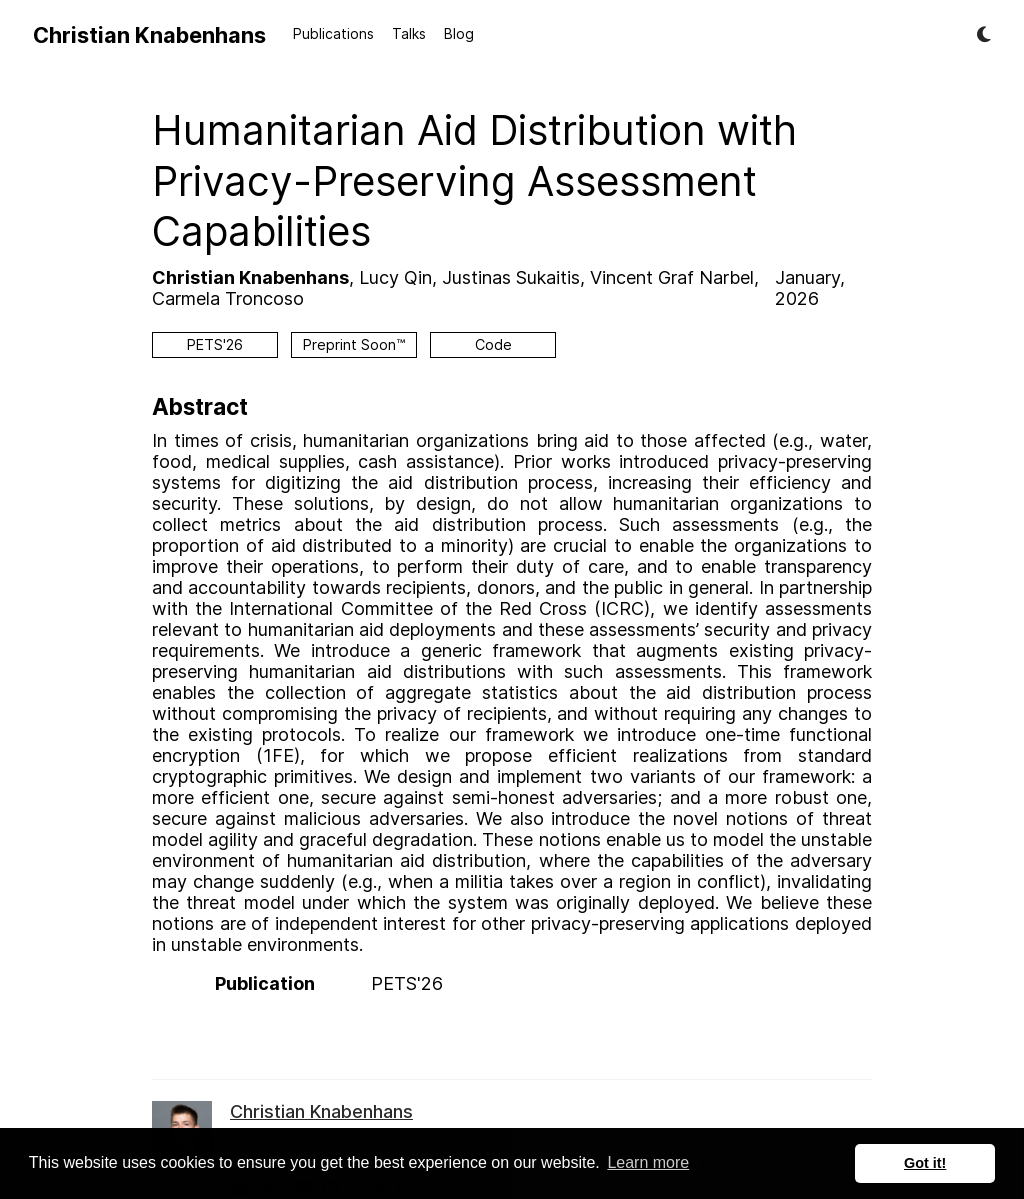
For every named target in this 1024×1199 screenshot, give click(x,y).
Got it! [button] (925, 1163)
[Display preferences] (984, 35)
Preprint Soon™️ (354, 344)
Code (493, 344)
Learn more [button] (648, 1162)
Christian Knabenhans (149, 35)
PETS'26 (215, 344)
